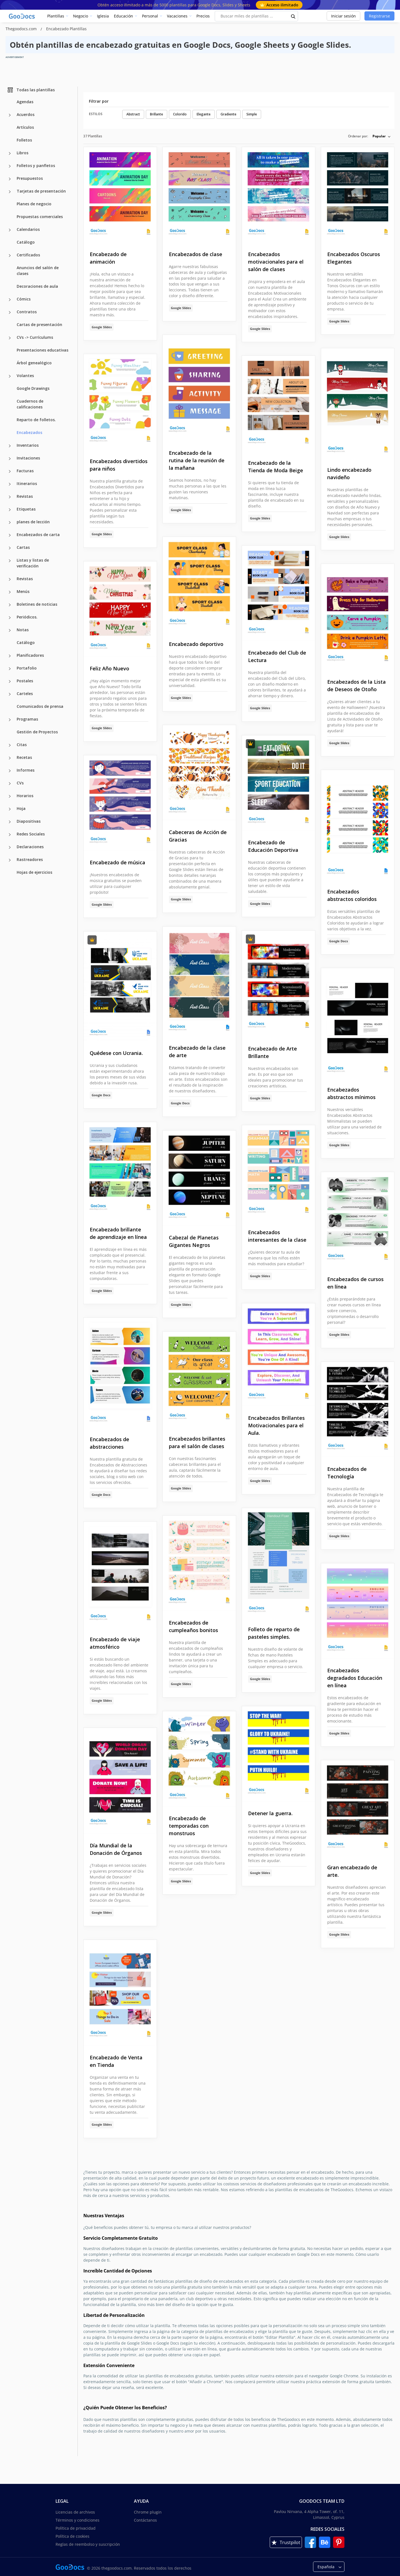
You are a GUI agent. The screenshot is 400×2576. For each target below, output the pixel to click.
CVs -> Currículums (35, 337)
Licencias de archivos (75, 2512)
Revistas (25, 496)
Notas (23, 629)
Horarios (25, 795)
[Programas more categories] (10, 720)
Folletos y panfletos (36, 165)
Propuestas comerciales (40, 216)
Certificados (28, 254)
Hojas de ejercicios (34, 872)
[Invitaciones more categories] (10, 458)
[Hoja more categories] (10, 809)
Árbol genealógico (34, 362)
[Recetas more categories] (10, 758)
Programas (27, 719)
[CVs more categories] (10, 783)
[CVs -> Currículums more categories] (10, 338)
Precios (203, 16)
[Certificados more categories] (10, 255)
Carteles (25, 693)
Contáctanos (145, 2520)
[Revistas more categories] (10, 497)
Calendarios (28, 229)
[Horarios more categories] (10, 796)
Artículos (25, 127)
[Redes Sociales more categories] (10, 834)
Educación (123, 16)
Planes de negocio (34, 203)
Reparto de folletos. (36, 419)
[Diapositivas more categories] (10, 822)
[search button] (293, 16)
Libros (22, 152)
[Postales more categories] (10, 681)
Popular (379, 136)
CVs (20, 783)
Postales (25, 680)
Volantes (25, 375)
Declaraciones (30, 846)
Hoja (21, 808)
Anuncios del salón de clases (38, 270)
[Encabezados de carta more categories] (10, 535)
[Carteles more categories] (10, 694)
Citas (22, 744)
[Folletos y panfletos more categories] (10, 166)
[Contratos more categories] (10, 312)
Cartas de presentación (39, 324)
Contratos (27, 311)
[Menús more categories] (10, 592)
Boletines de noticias (37, 604)
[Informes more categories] (10, 771)
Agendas (25, 101)
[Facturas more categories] (10, 471)
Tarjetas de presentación (41, 191)
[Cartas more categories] (10, 548)
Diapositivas (29, 821)
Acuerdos (25, 114)
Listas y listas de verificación (33, 563)
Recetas (24, 757)
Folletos (24, 140)
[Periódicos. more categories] (10, 617)
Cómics (24, 299)
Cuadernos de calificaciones (30, 404)
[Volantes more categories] (10, 376)
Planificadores (30, 655)
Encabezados (29, 432)
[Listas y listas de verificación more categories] (10, 561)
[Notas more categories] (10, 630)
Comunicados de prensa (40, 706)
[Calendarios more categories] (10, 230)
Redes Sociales (31, 834)
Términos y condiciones (77, 2520)
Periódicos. (27, 617)
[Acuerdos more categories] (10, 115)
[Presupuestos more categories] (10, 179)
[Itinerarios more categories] (10, 484)
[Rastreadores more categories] (10, 860)
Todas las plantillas (31, 90)
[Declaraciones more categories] (10, 847)
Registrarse (379, 16)
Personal (150, 16)
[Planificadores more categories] (10, 656)
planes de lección (33, 521)
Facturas (25, 470)
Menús (23, 591)
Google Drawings (33, 388)
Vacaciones (177, 16)
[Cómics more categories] (10, 300)
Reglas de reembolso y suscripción (88, 2544)
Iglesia (103, 16)
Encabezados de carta (38, 534)
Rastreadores (30, 859)
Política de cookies (72, 2536)
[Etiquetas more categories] (10, 510)
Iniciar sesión (343, 16)
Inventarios (28, 445)
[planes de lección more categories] (10, 522)
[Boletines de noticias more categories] (10, 605)
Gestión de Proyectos (37, 731)
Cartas (23, 547)
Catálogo (26, 242)
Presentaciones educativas (42, 350)
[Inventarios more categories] (10, 446)
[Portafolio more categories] (10, 669)
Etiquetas (26, 509)
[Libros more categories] (10, 153)
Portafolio (27, 668)
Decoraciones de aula (37, 286)
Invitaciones (28, 458)
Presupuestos (30, 178)
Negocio (80, 16)
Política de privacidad (76, 2528)
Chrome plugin (148, 2512)
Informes (25, 770)
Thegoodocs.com (22, 28)
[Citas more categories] (10, 745)
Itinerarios (27, 483)
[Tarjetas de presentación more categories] (10, 192)
